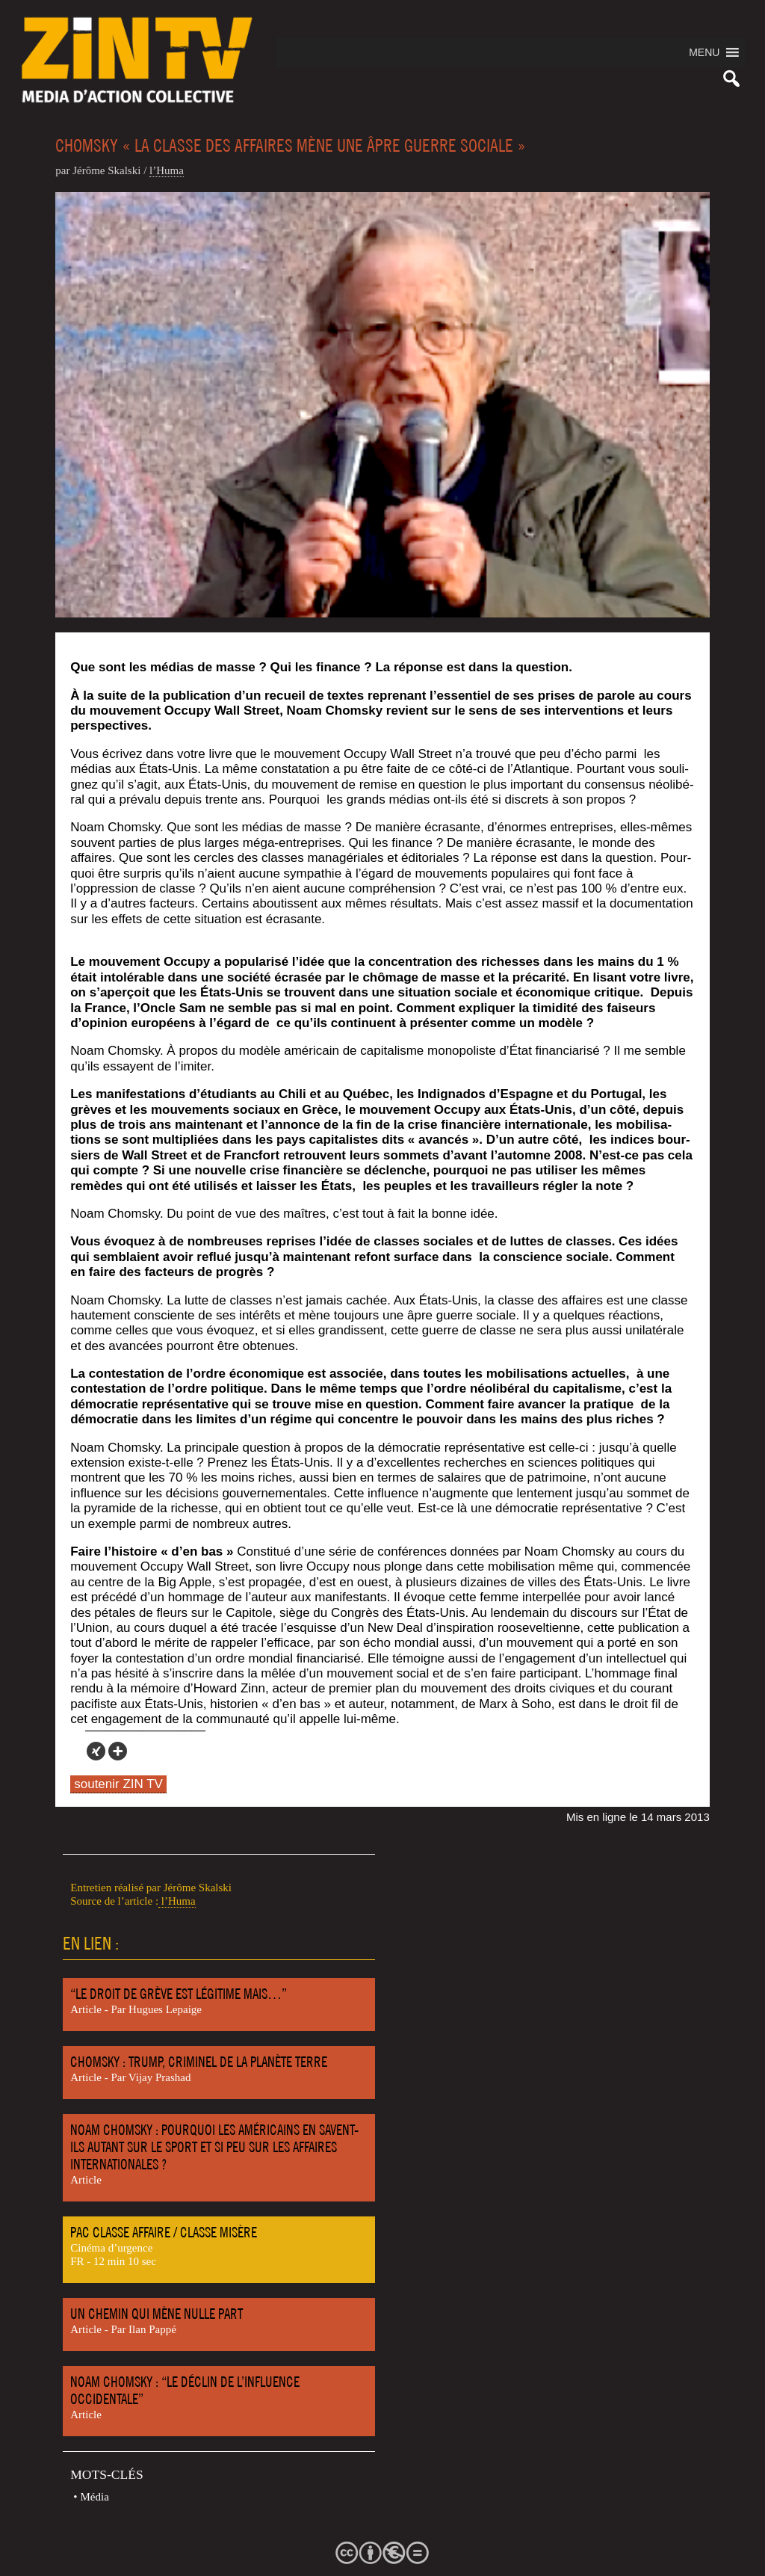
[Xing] (96, 1751)
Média (95, 2497)
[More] (117, 1751)
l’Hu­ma (166, 170)
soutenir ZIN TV (118, 1784)
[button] (704, 52)
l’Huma (177, 1901)
